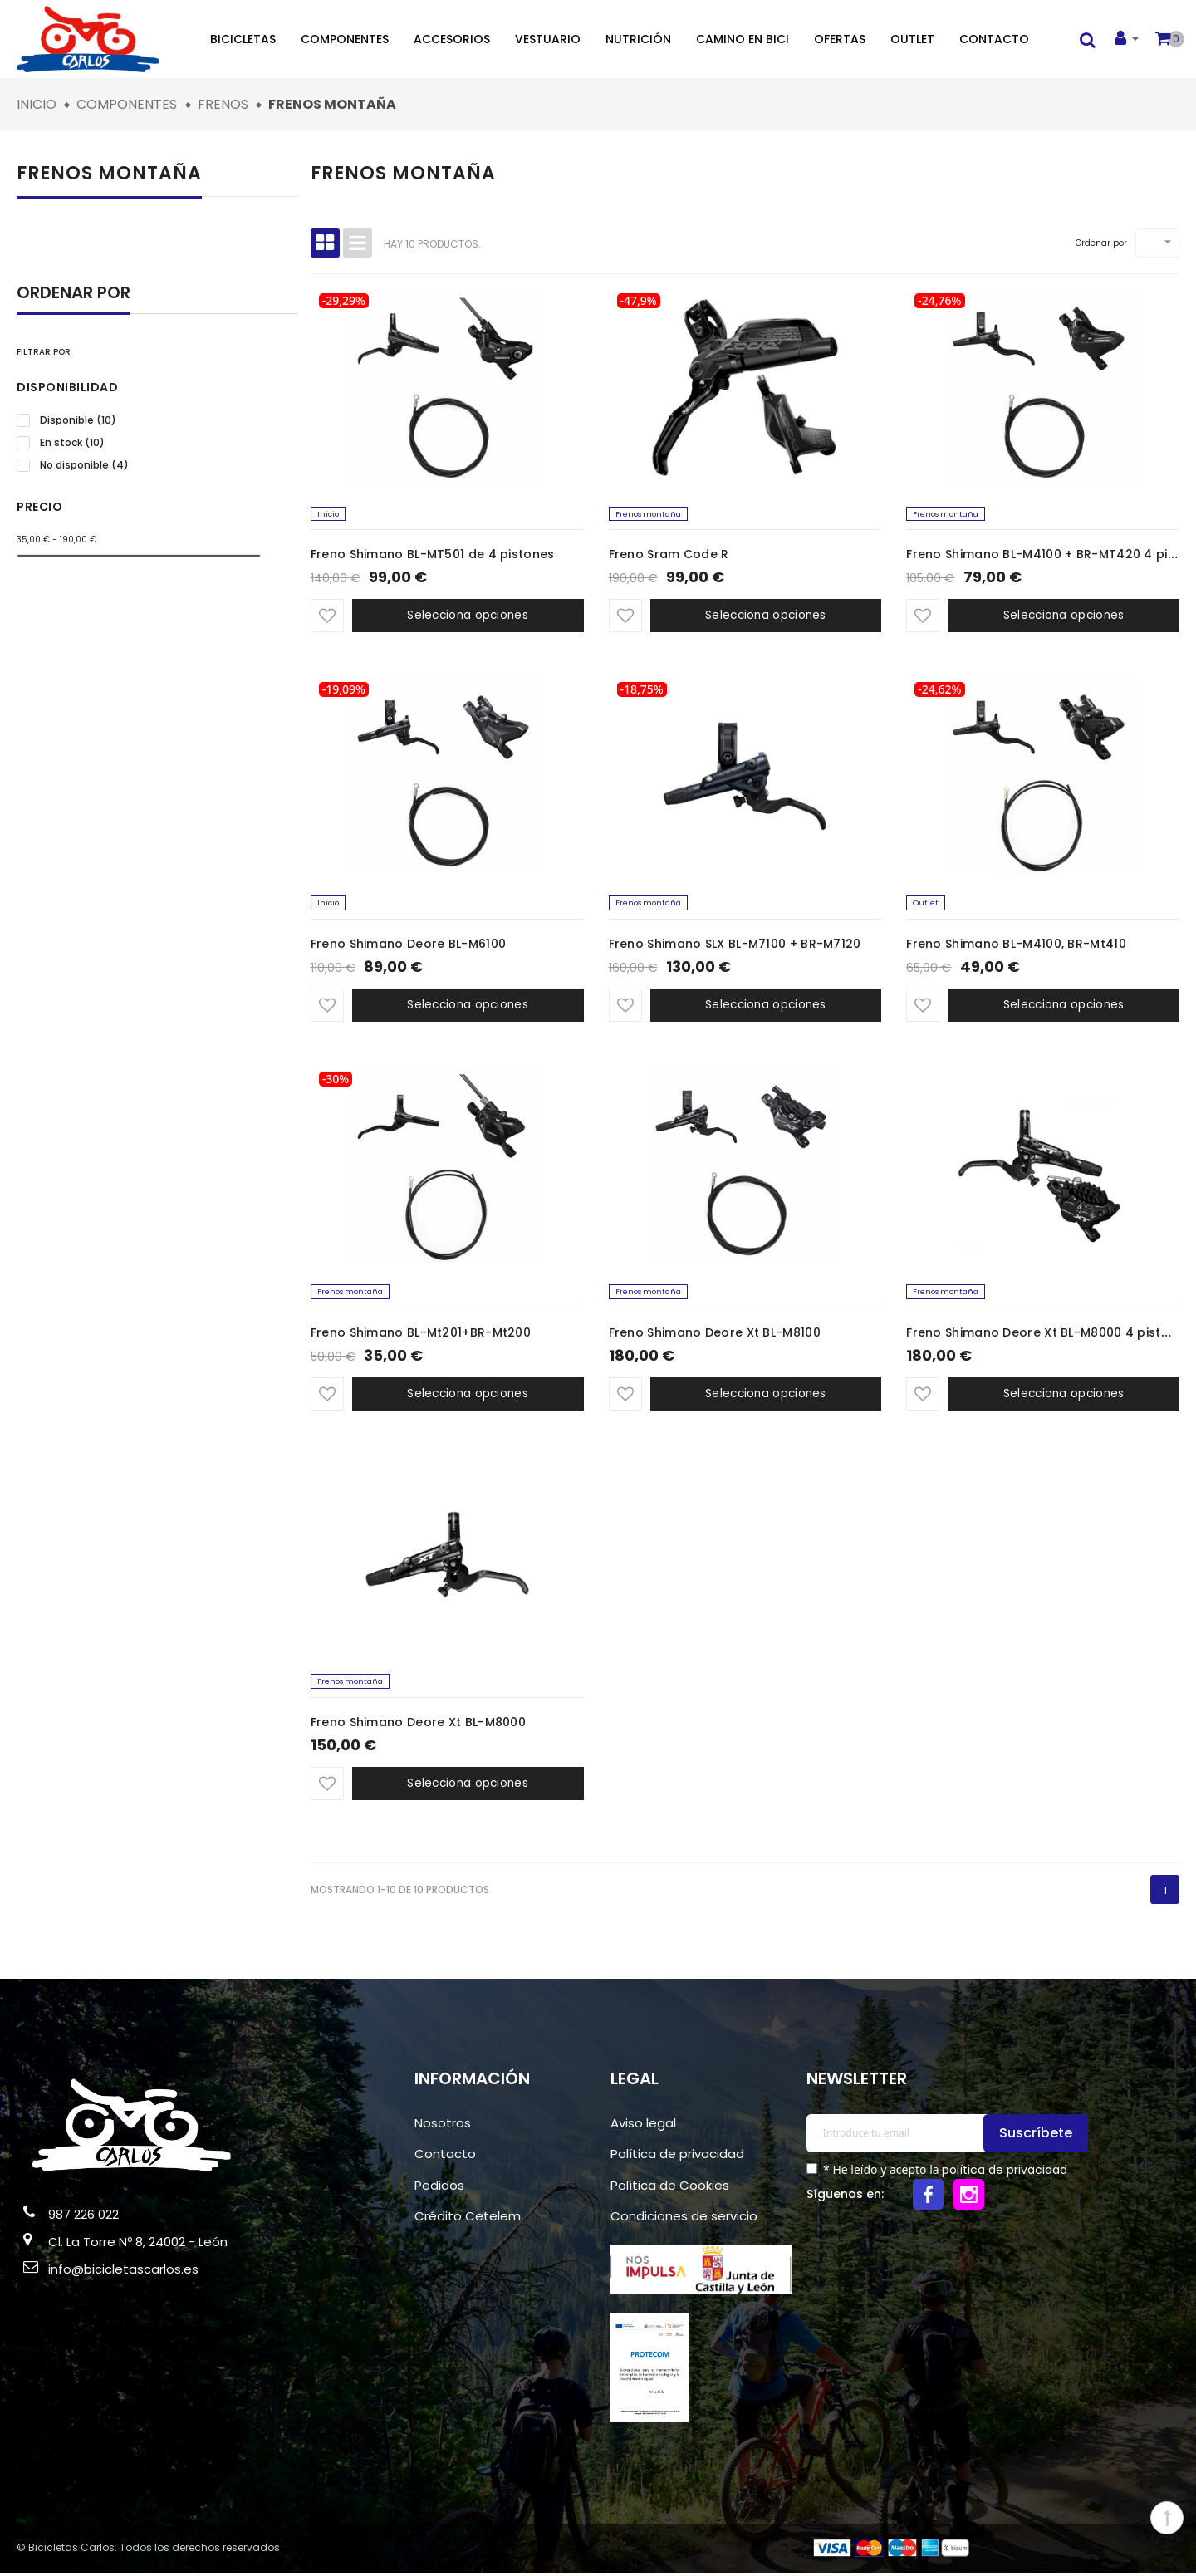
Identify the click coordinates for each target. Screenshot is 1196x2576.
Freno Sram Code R (669, 555)
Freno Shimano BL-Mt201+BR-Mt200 (421, 1335)
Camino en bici (742, 39)
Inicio (329, 514)
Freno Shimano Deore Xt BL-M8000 (418, 1725)
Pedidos (439, 2188)
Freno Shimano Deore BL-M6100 (408, 945)
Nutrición (638, 39)
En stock (72, 443)
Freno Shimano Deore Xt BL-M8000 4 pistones (1049, 1335)
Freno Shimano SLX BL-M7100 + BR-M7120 (735, 945)
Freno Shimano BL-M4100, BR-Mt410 (1016, 945)
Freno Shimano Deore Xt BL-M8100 (715, 1335)
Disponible (78, 420)
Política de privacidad (677, 2157)
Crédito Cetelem (467, 2220)
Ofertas (839, 39)
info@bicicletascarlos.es (123, 2273)
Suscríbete (1038, 2136)
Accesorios (452, 39)
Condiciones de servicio (683, 2220)
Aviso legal (643, 2126)
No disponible (84, 465)
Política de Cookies (669, 2188)
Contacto (994, 39)
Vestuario (548, 39)
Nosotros (442, 2126)
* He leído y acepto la (943, 2173)
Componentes (345, 39)
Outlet (912, 39)
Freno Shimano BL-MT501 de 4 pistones (433, 555)
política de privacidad (1004, 2173)
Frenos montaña (109, 173)
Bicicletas (243, 39)
